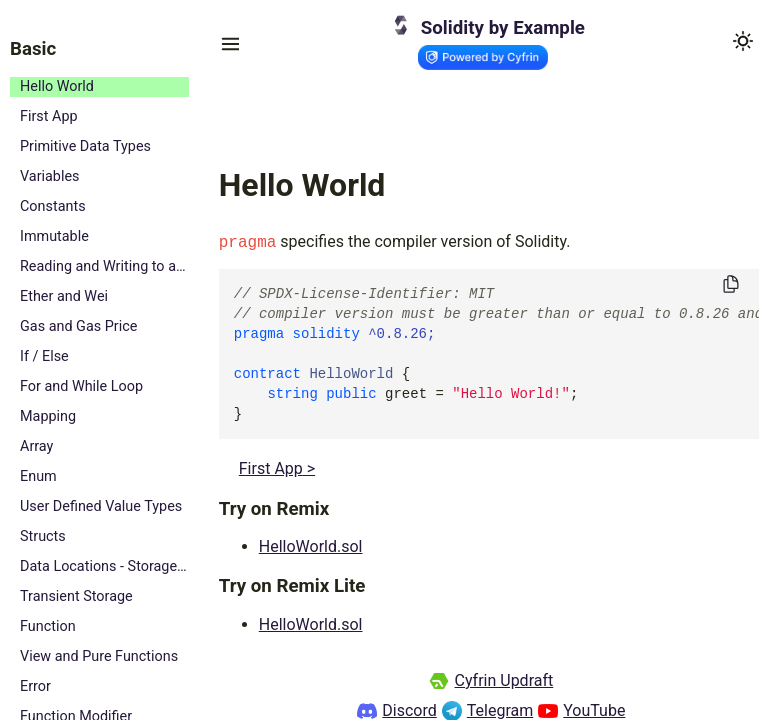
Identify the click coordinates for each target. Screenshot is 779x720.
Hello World (57, 86)
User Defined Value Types (101, 506)
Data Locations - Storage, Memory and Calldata (104, 566)
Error (35, 686)
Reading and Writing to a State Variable (104, 266)
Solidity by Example (503, 28)
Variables (50, 176)
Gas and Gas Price (78, 326)
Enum (38, 476)
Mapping (48, 416)
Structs (43, 536)
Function (48, 626)
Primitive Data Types (85, 146)
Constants (53, 206)
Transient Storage (76, 596)
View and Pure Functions (99, 656)
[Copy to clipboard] (731, 285)
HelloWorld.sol (311, 546)
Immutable (54, 236)
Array (36, 446)
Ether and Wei (64, 296)
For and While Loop (81, 386)
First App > (277, 468)
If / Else (44, 356)
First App (49, 116)
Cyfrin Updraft (503, 680)
